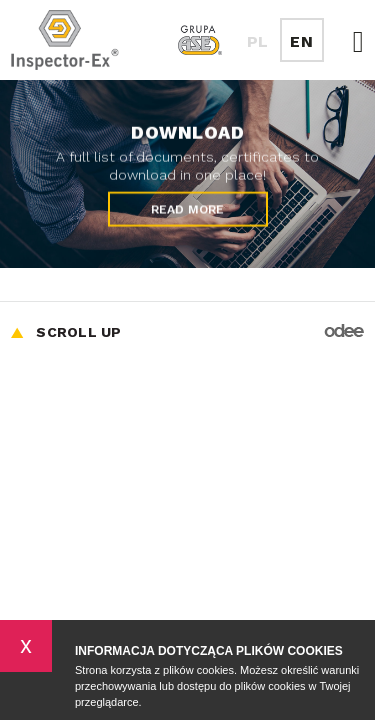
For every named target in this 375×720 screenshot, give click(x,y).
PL (258, 41)
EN (301, 41)
